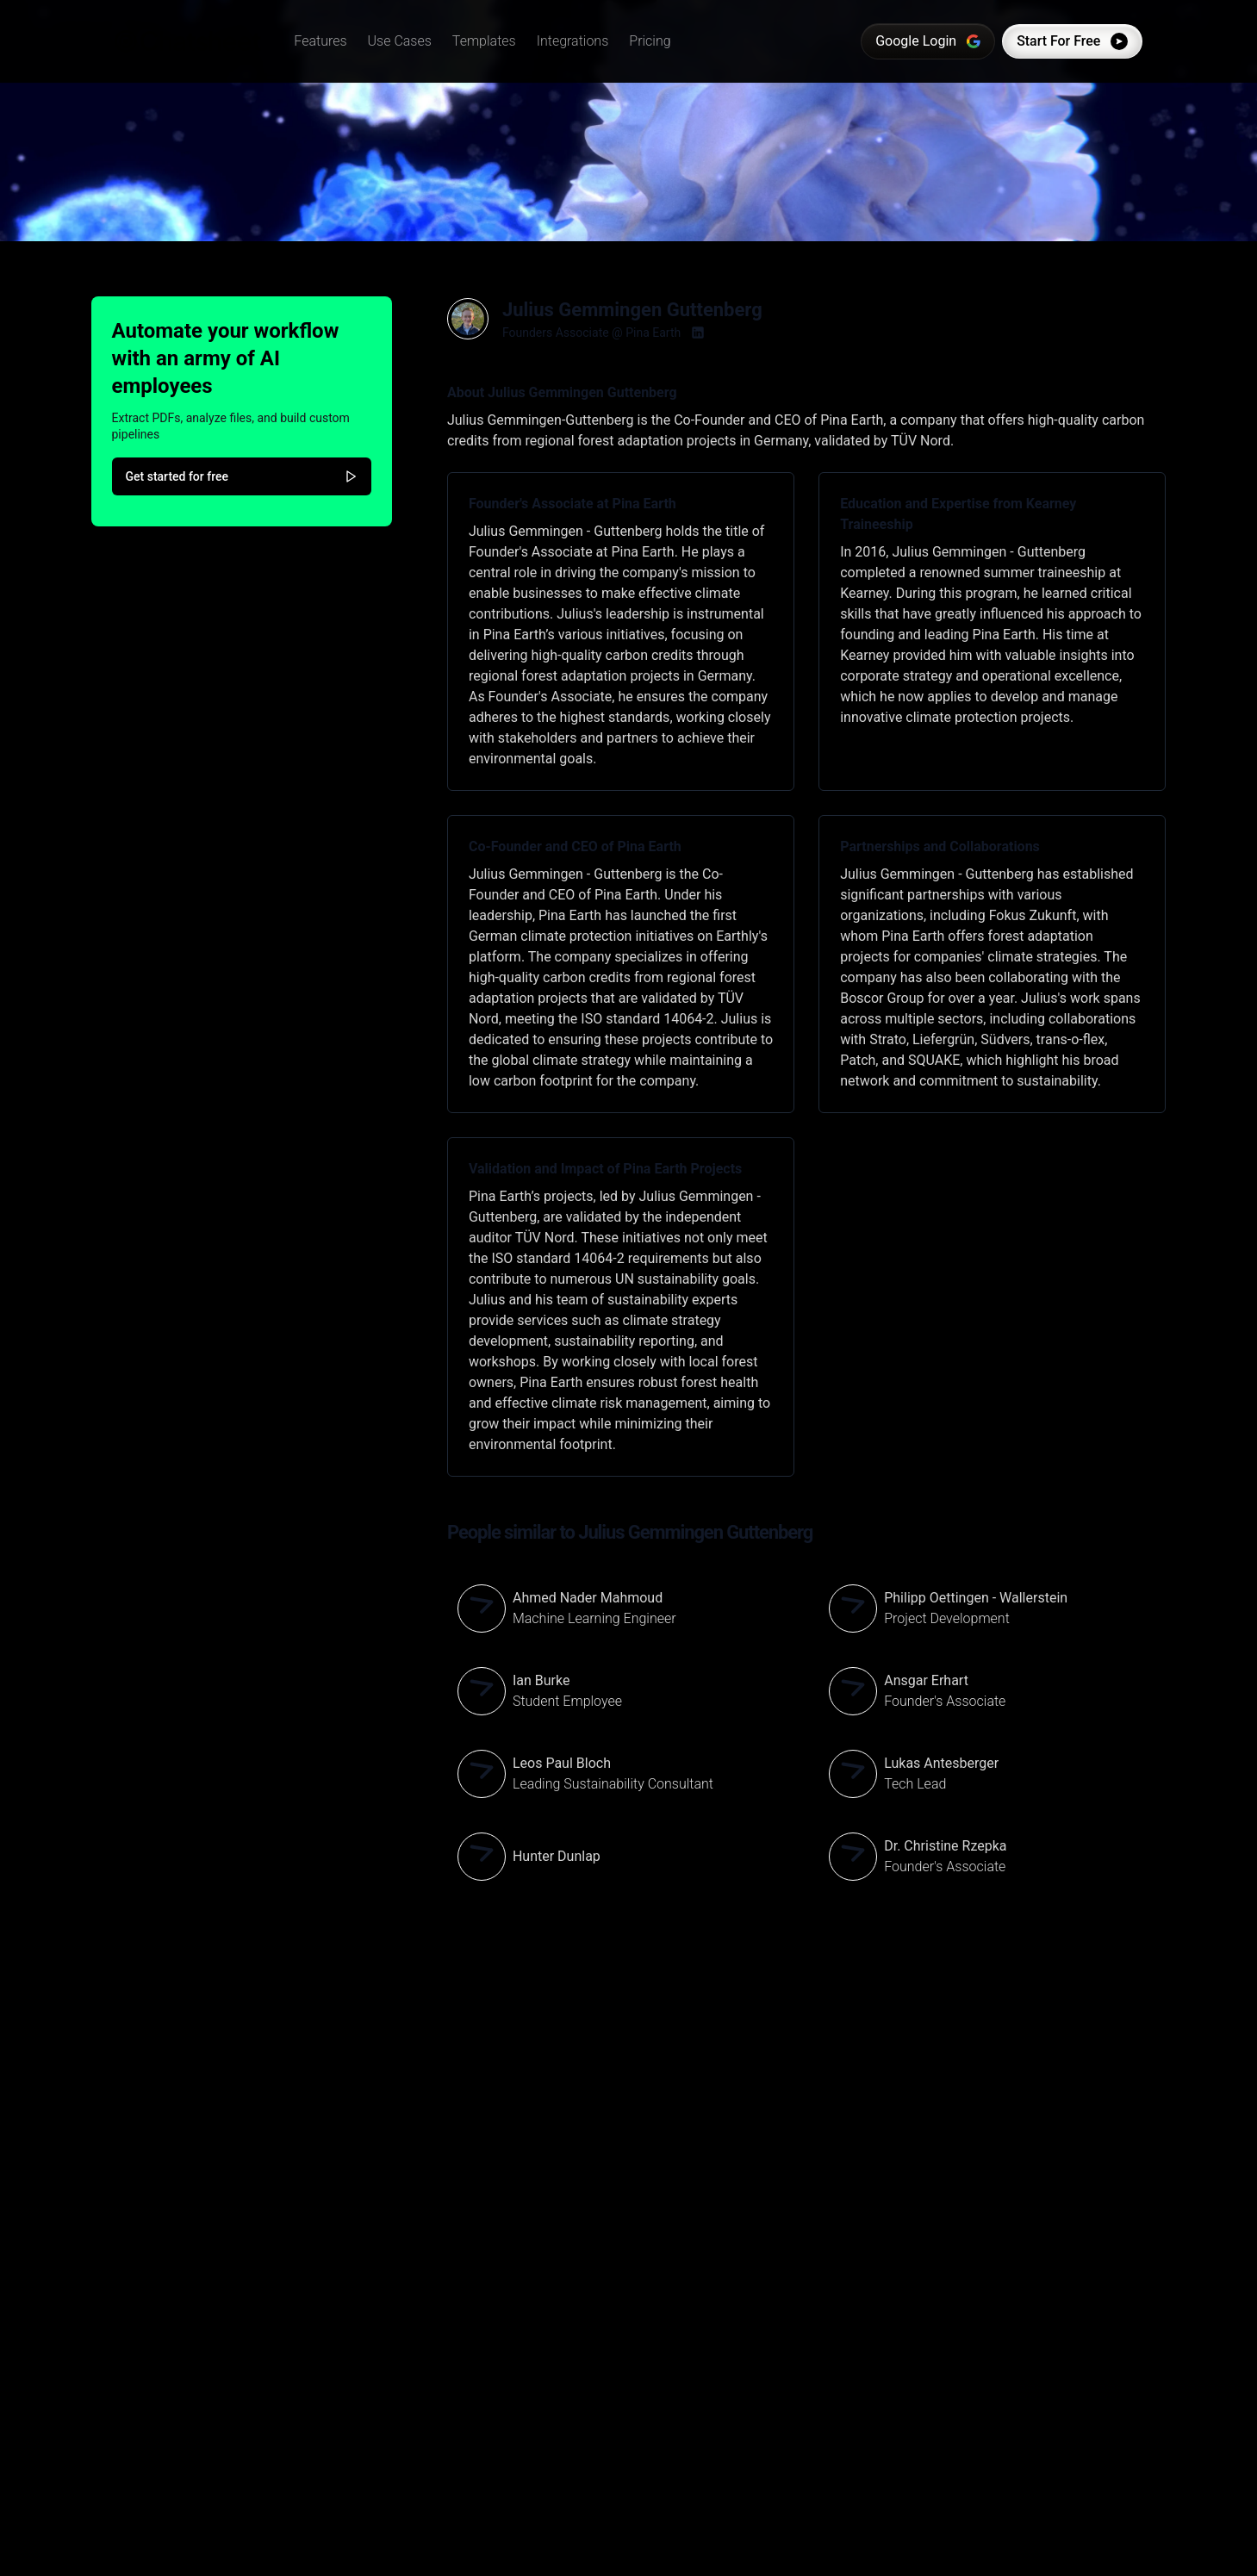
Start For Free (1065, 41)
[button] (328, 41)
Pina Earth (653, 332)
